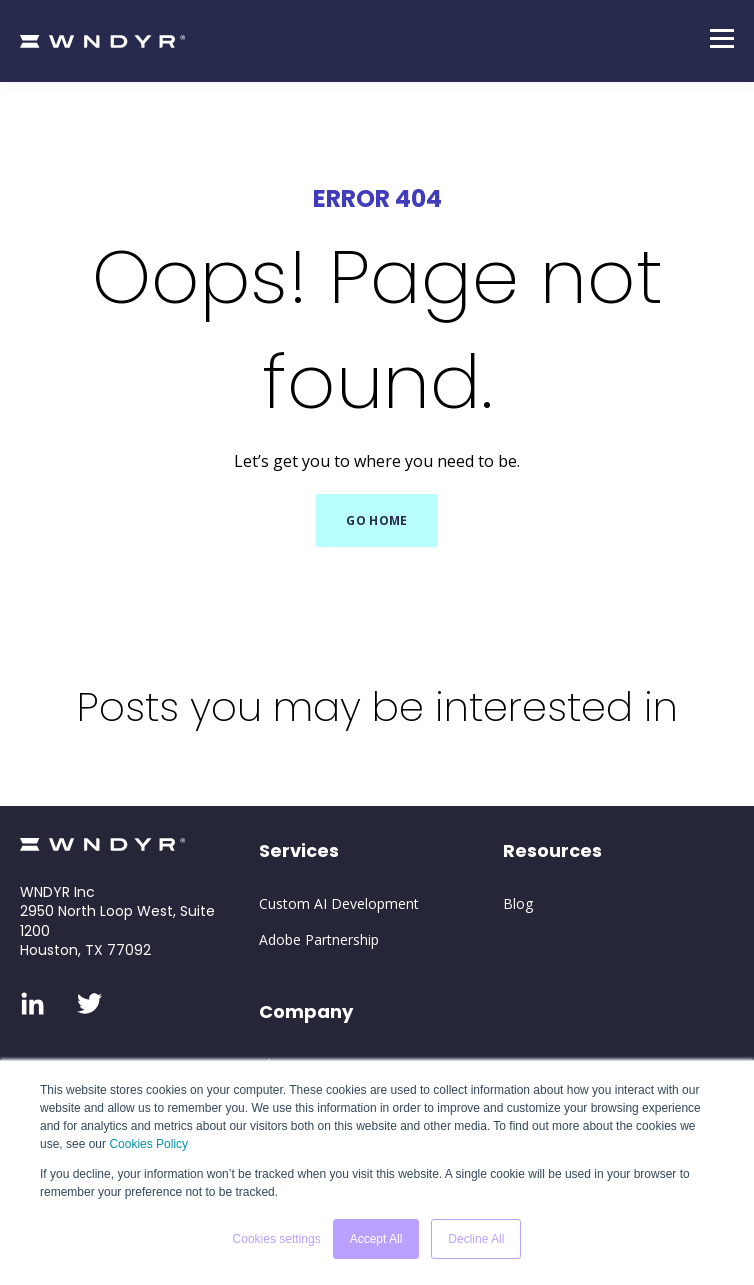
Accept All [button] (376, 1239)
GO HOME (377, 520)
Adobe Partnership (319, 939)
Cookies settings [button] (277, 1239)
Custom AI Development (339, 903)
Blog (518, 903)
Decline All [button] (476, 1239)
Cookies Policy (148, 1144)
